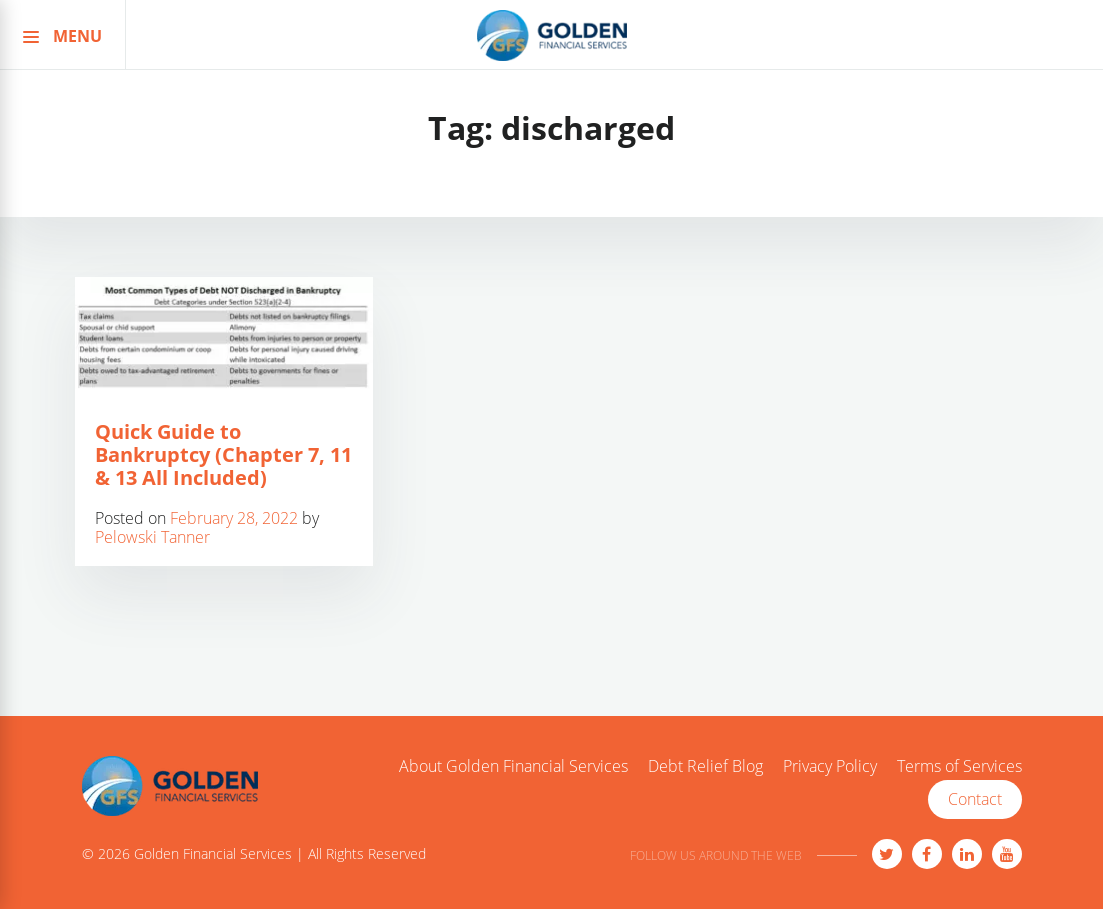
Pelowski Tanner (152, 537)
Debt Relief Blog (705, 767)
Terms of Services (959, 767)
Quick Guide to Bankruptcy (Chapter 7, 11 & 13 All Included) (223, 454)
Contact (975, 799)
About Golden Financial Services (513, 767)
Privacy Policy (830, 767)
